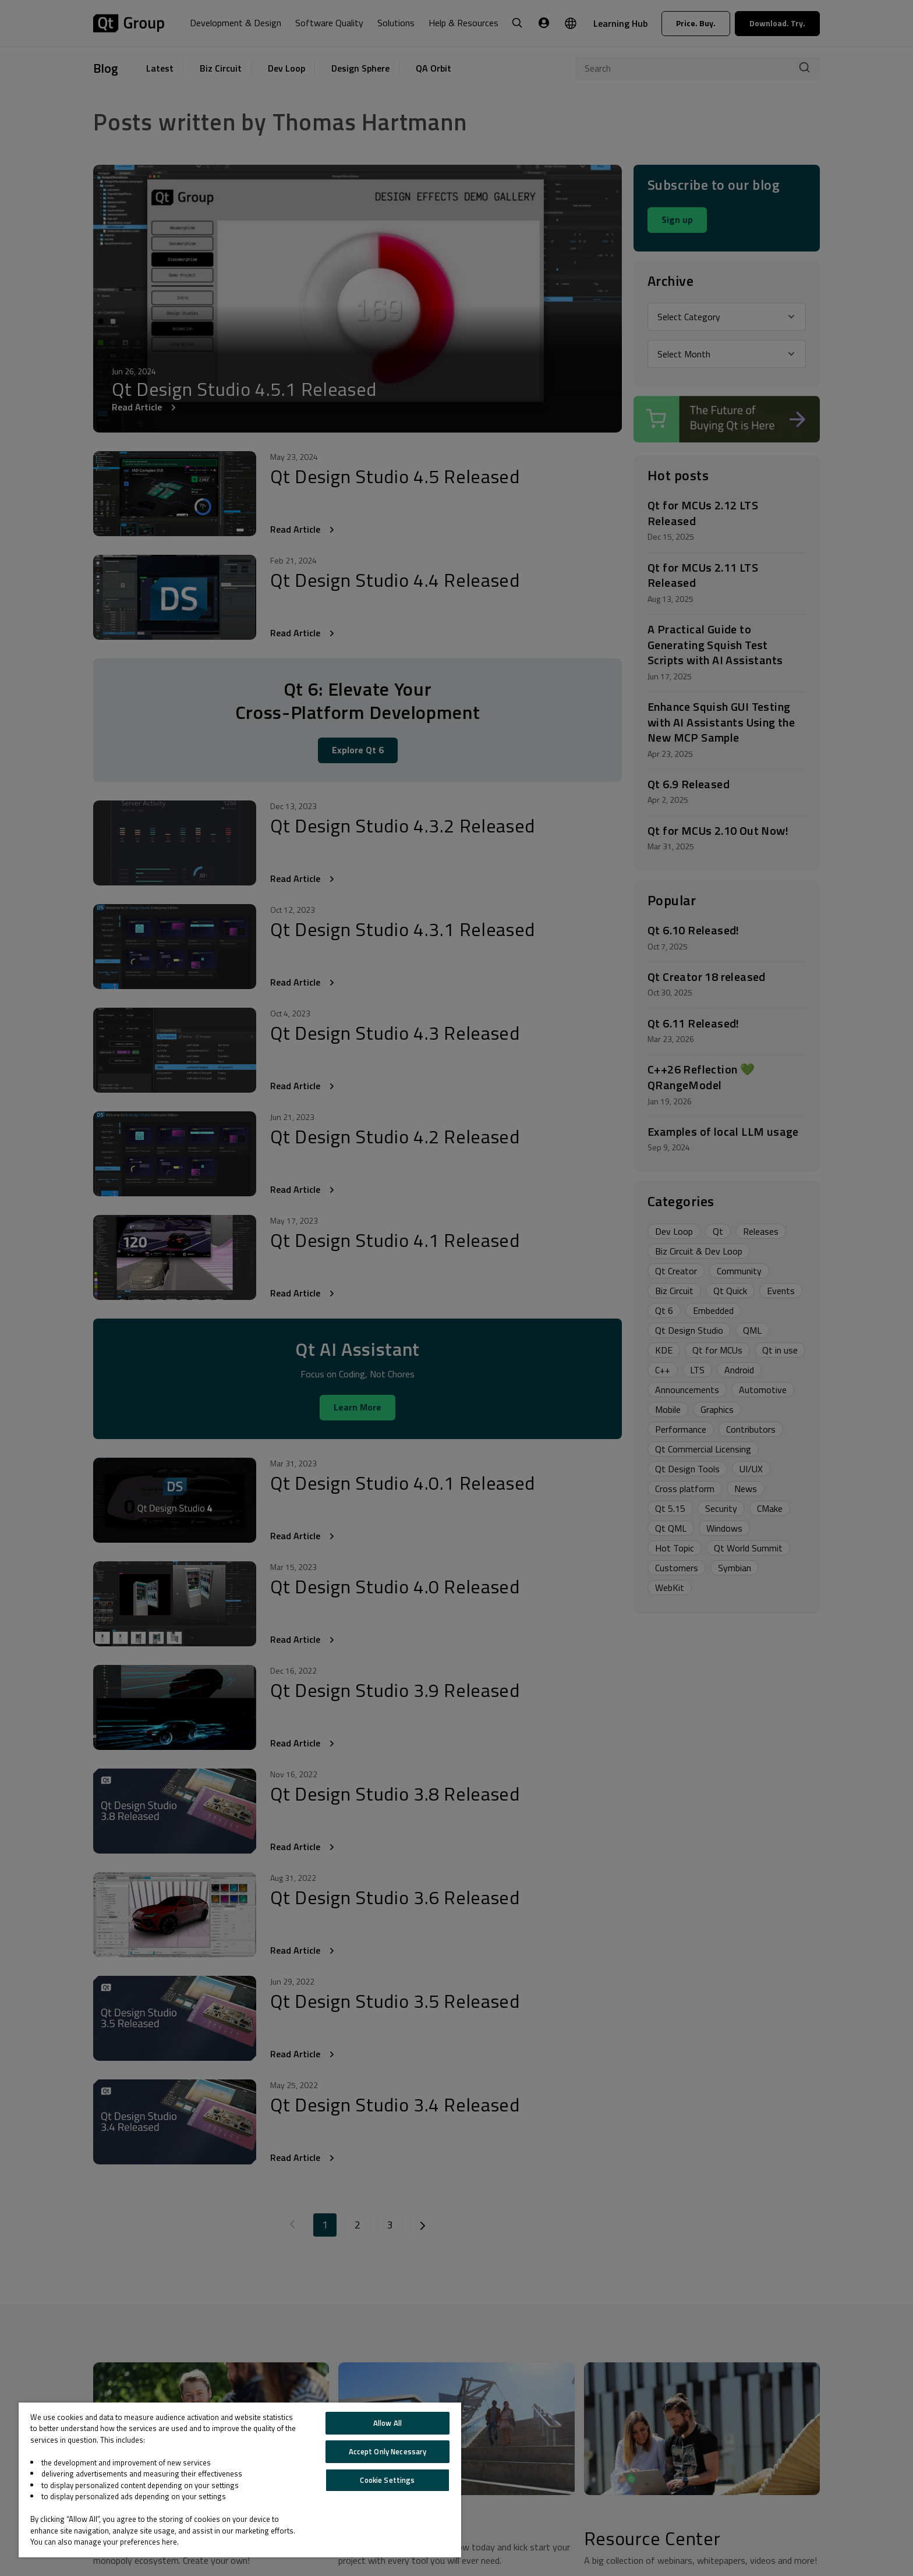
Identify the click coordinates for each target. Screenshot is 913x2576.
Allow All (387, 2423)
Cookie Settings (387, 2480)
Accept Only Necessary (388, 2451)
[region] (240, 2480)
